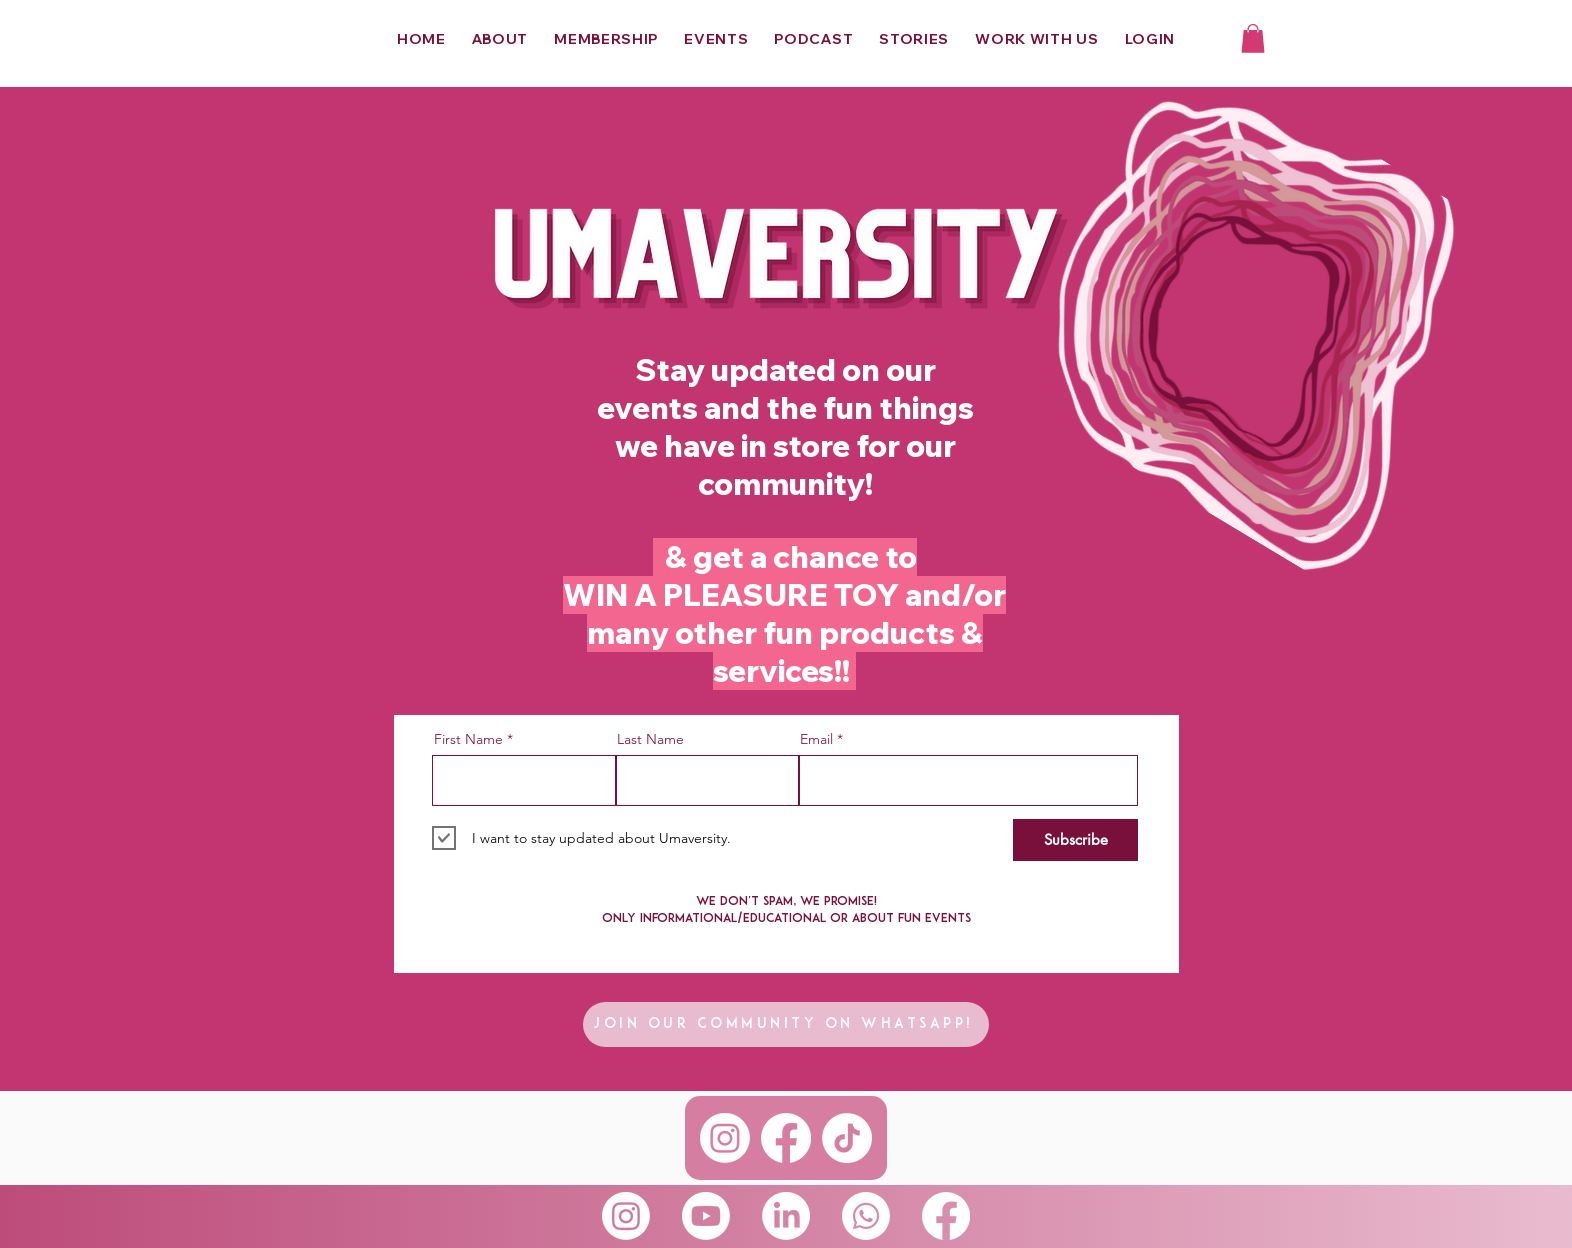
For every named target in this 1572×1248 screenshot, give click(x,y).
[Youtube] (706, 1216)
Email (816, 739)
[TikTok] (847, 1138)
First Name (468, 739)
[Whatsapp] (866, 1216)
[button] (1253, 38)
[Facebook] (786, 1138)
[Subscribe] (1075, 840)
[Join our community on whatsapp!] (786, 1024)
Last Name (650, 739)
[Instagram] (725, 1138)
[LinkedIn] (786, 1216)
